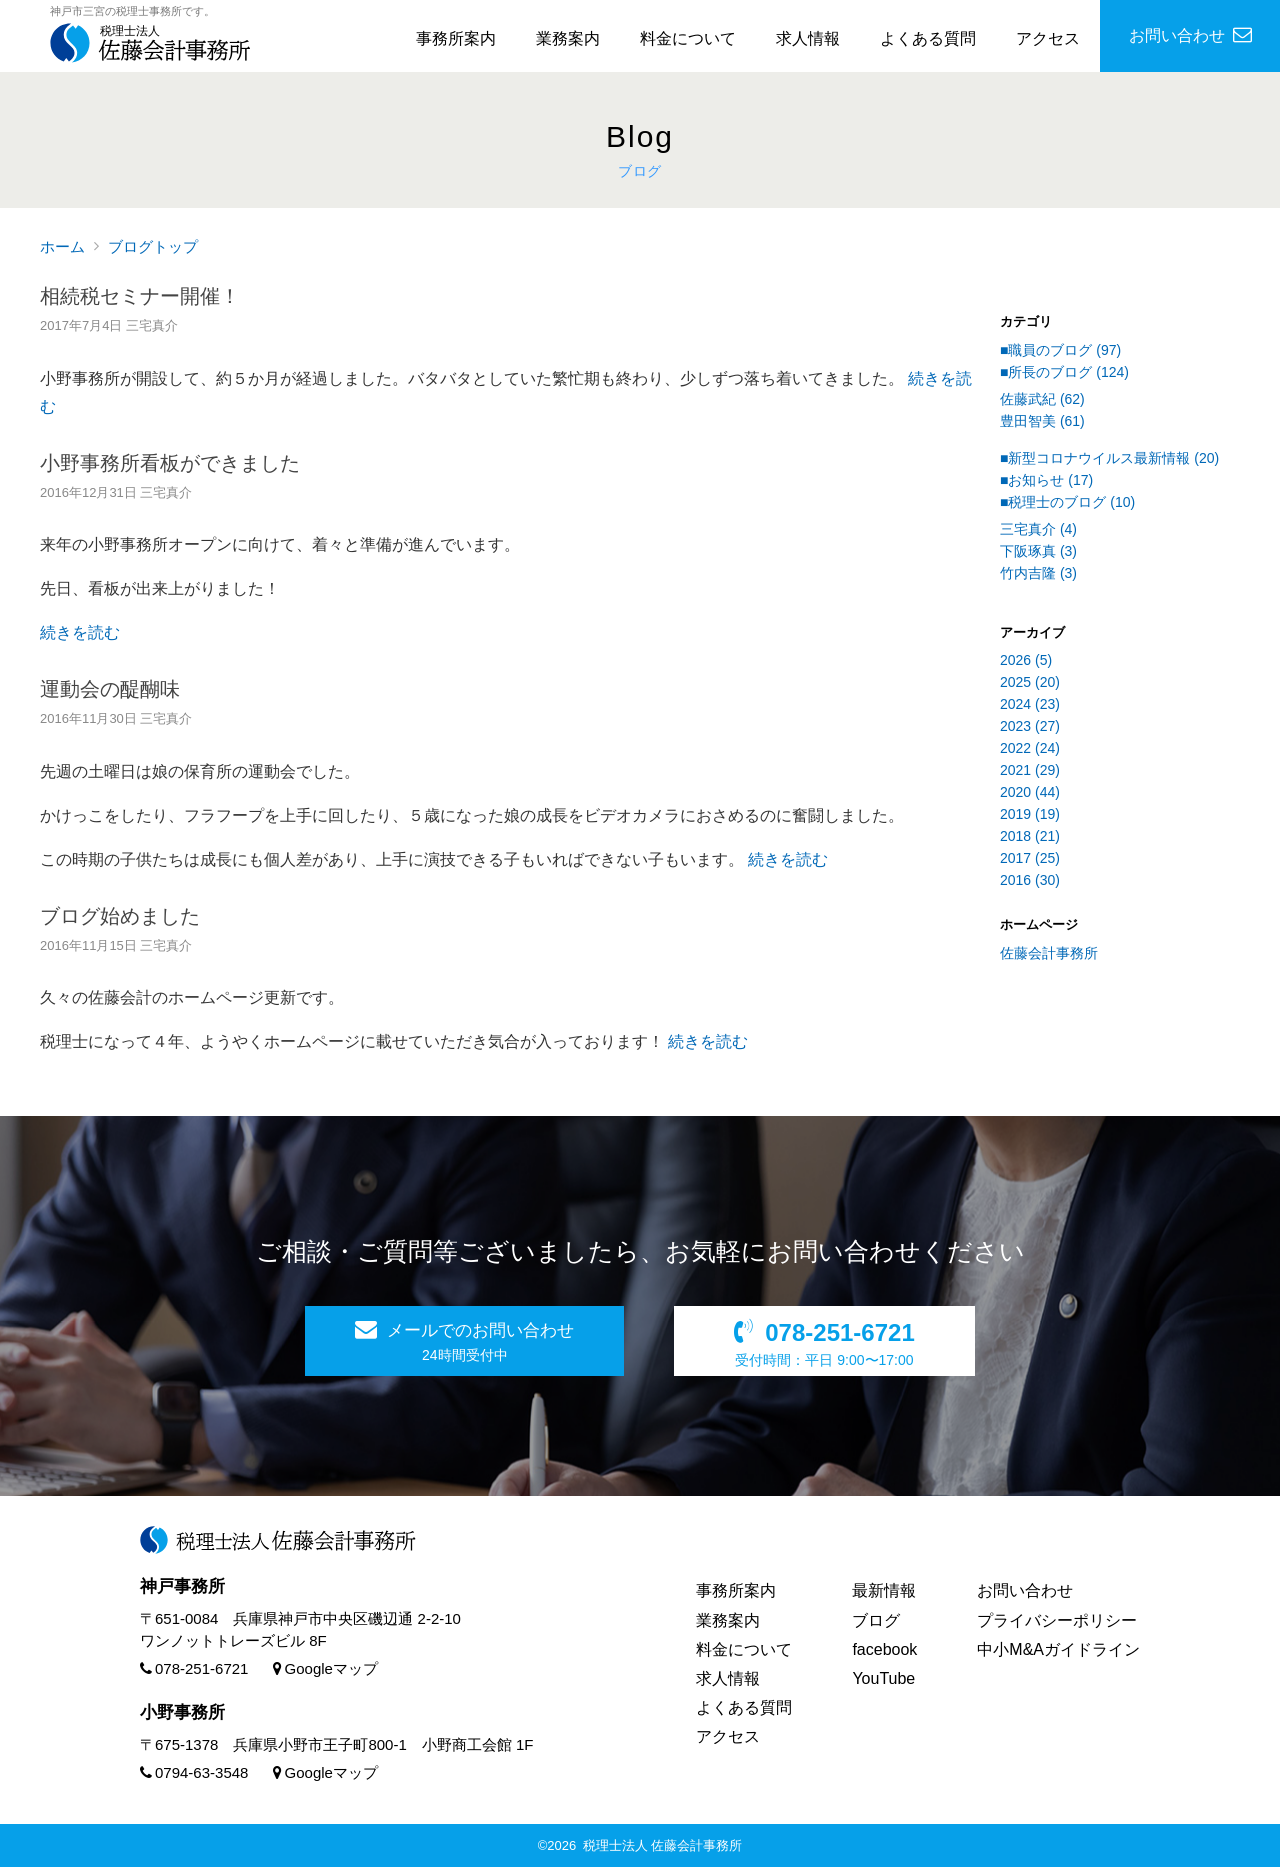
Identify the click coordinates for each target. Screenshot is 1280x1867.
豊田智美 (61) (1042, 421)
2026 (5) (1026, 660)
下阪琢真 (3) (1038, 551)
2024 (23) (1030, 704)
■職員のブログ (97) (1060, 350)
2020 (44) (1030, 792)
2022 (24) (1030, 748)
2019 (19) (1030, 814)
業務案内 (568, 38)
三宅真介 (152, 325)
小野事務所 (182, 1712)
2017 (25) (1030, 858)
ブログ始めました (120, 916)
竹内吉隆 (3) (1038, 573)
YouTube (883, 1678)
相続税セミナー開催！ (140, 296)
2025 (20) (1030, 682)
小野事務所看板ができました (170, 463)
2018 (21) (1030, 836)
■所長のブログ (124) (1064, 372)
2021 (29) (1030, 770)
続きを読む (80, 632)
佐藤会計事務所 (1049, 953)
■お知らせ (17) (1046, 480)
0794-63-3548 (194, 1772)
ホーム (62, 246)
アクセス (1048, 38)
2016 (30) (1030, 880)
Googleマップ (325, 1668)
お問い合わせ (1025, 1590)
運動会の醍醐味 (110, 689)
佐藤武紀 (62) (1042, 399)
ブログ (876, 1620)
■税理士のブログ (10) (1067, 502)
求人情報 (808, 38)
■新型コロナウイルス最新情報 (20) (1109, 458)
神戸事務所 (182, 1586)
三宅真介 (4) (1038, 529)
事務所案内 (456, 38)
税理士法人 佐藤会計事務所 (663, 1845)
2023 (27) (1030, 726)
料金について (688, 38)
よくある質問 (928, 38)
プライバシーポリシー (1057, 1620)
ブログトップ (153, 246)
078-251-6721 (194, 1668)
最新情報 (884, 1590)
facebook (884, 1649)
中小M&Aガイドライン (1058, 1649)
